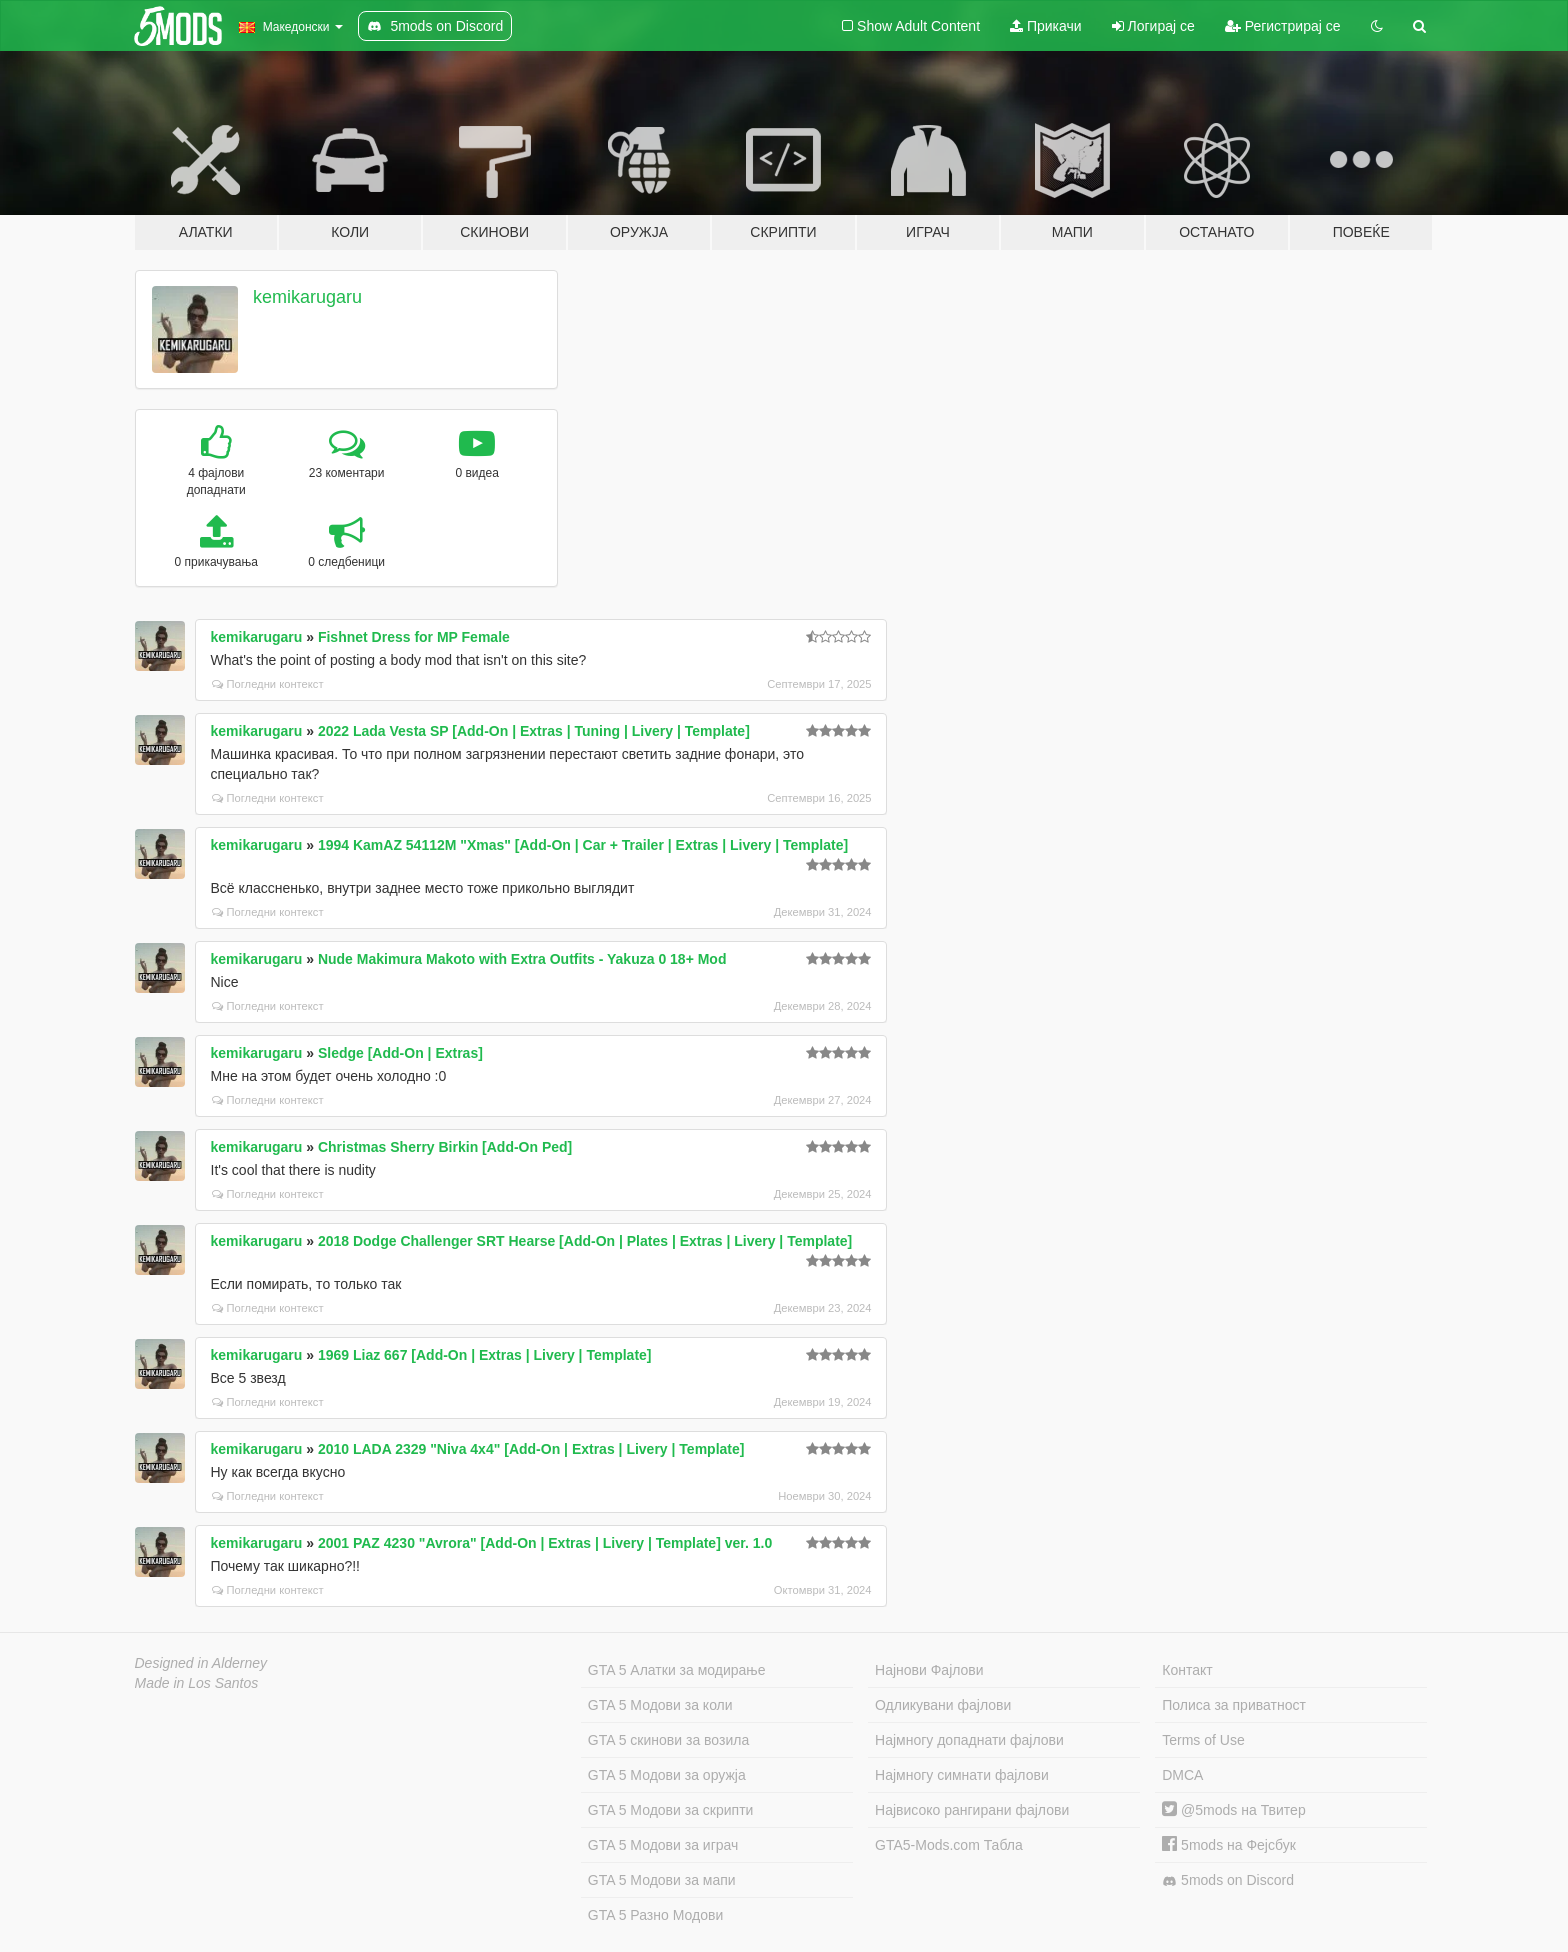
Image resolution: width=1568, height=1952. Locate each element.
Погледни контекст (268, 684)
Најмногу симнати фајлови (962, 1775)
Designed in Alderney (201, 1663)
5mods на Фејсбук (1229, 1845)
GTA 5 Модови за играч (663, 1845)
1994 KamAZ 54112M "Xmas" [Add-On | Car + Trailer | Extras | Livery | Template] (583, 845)
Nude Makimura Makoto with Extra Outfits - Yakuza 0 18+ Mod (522, 959)
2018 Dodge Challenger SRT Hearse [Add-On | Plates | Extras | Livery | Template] (585, 1241)
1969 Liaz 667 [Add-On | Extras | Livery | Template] (485, 1355)
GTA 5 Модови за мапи (662, 1880)
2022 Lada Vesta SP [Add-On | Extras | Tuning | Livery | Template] (534, 731)
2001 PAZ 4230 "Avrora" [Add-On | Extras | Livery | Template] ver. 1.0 (545, 1543)
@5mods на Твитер (1233, 1810)
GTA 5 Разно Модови (655, 1915)
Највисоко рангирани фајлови (972, 1810)
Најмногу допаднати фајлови (969, 1740)
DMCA (1182, 1775)
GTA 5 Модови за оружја (667, 1775)
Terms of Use (1203, 1740)
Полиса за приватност (1234, 1705)
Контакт (1187, 1670)
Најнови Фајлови (929, 1670)
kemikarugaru (307, 297)
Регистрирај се (1283, 26)
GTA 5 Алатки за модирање (677, 1670)
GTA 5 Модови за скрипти (671, 1810)
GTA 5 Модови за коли (660, 1705)
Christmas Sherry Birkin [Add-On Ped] (445, 1147)
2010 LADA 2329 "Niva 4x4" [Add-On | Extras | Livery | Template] (531, 1449)
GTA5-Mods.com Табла (949, 1845)
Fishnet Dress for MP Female (414, 637)
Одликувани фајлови (943, 1705)
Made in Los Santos (197, 1683)
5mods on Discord (1228, 1880)
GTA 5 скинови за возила (668, 1740)
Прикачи (1046, 26)
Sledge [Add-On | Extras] (400, 1053)
